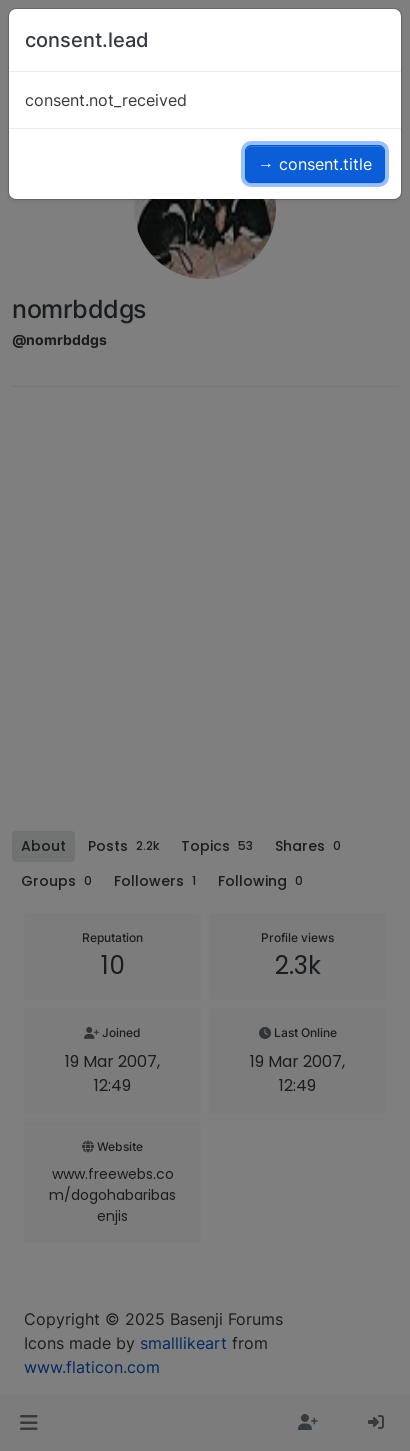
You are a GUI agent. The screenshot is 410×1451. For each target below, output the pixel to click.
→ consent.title (315, 164)
